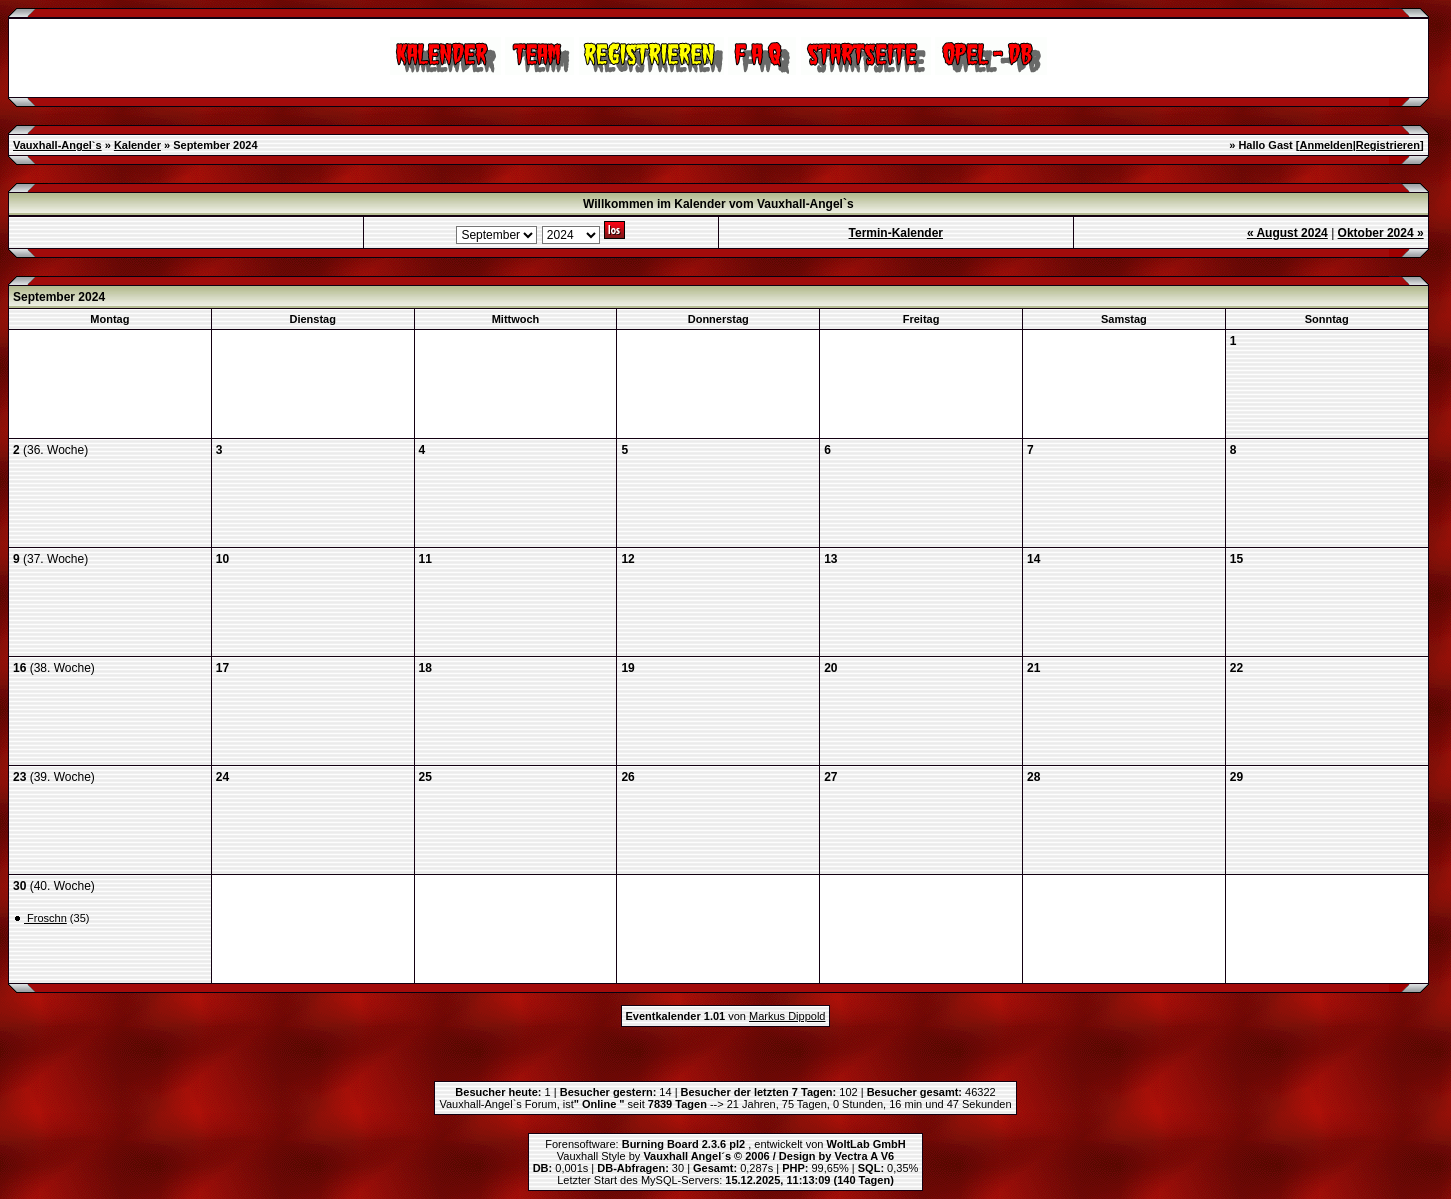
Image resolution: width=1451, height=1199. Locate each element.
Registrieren (1388, 145)
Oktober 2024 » (1381, 233)
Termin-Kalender (896, 233)
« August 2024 (1287, 233)
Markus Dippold (787, 1016)
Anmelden (1326, 145)
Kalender (137, 145)
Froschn (45, 918)
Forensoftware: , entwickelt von (725, 1144)
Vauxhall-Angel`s (57, 145)
